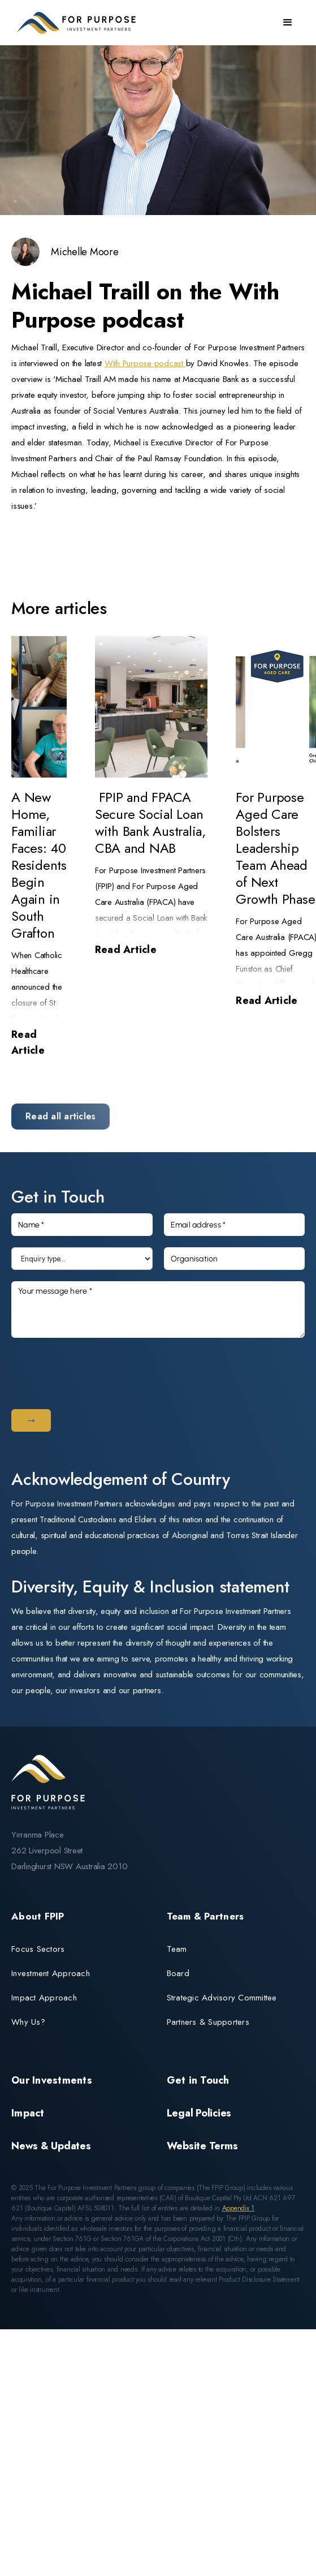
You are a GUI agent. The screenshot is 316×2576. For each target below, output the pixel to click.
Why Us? (28, 2022)
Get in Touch (198, 2080)
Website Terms (202, 2146)
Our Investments (51, 2080)
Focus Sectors (37, 1949)
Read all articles (60, 1116)
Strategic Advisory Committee (222, 1997)
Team (177, 1949)
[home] (73, 23)
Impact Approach (44, 1997)
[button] (288, 23)
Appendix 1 (238, 2208)
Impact (28, 2113)
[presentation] (97, 1371)
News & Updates (51, 2146)
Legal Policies (199, 2113)
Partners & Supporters (208, 2022)
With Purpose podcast (145, 363)
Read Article (28, 1042)
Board (178, 1973)
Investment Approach (50, 1973)
